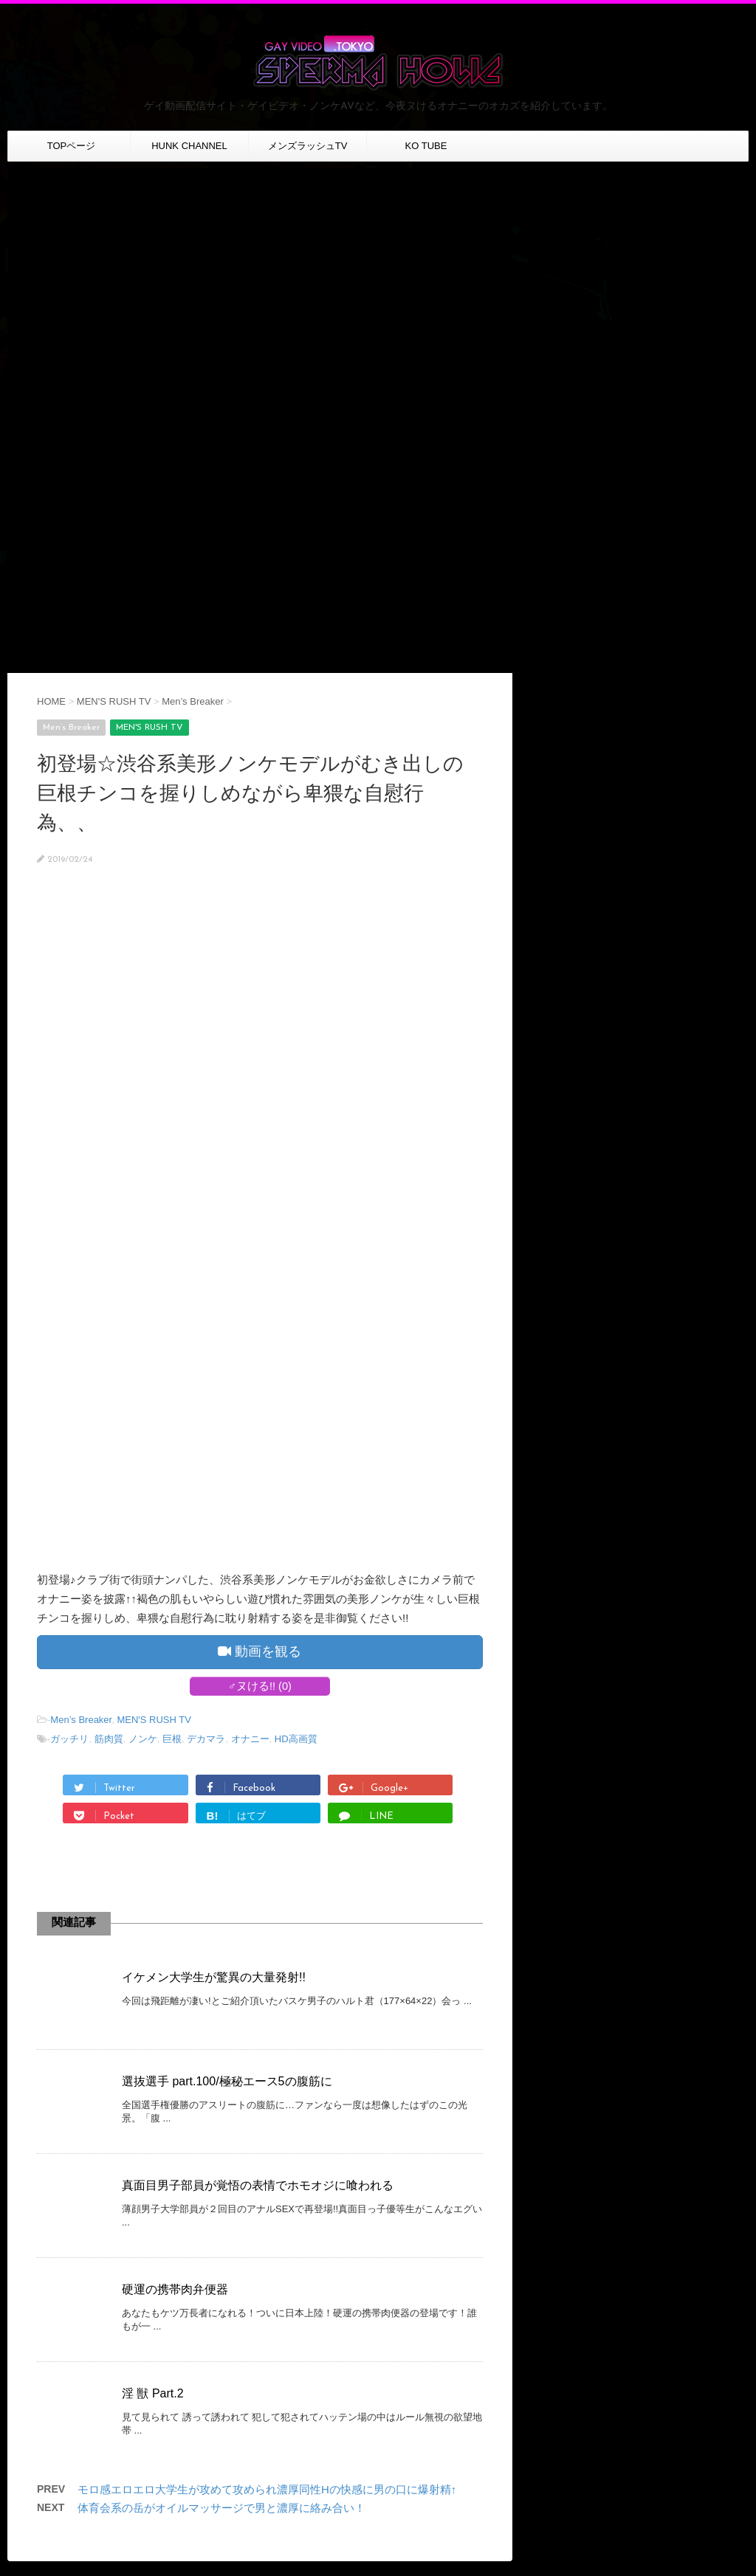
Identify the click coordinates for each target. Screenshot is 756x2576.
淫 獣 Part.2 (153, 2393)
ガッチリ (69, 1738)
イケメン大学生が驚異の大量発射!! (214, 1977)
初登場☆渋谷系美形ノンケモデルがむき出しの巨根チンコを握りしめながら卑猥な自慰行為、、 (250, 793)
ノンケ (142, 1738)
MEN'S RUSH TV (153, 1719)
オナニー (250, 1738)
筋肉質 (108, 1738)
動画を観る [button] (259, 1651)
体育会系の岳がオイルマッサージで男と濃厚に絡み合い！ (221, 2507)
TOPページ (71, 145)
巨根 (172, 1738)
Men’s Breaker (80, 1719)
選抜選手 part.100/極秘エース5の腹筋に (227, 2081)
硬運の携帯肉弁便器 (175, 2289)
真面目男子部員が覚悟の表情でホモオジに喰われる (258, 2185)
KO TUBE (426, 145)
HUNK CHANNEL (189, 145)
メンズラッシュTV (308, 145)
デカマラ (206, 1738)
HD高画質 (296, 1738)
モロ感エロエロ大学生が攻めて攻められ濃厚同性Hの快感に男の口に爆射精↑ (267, 2489)
